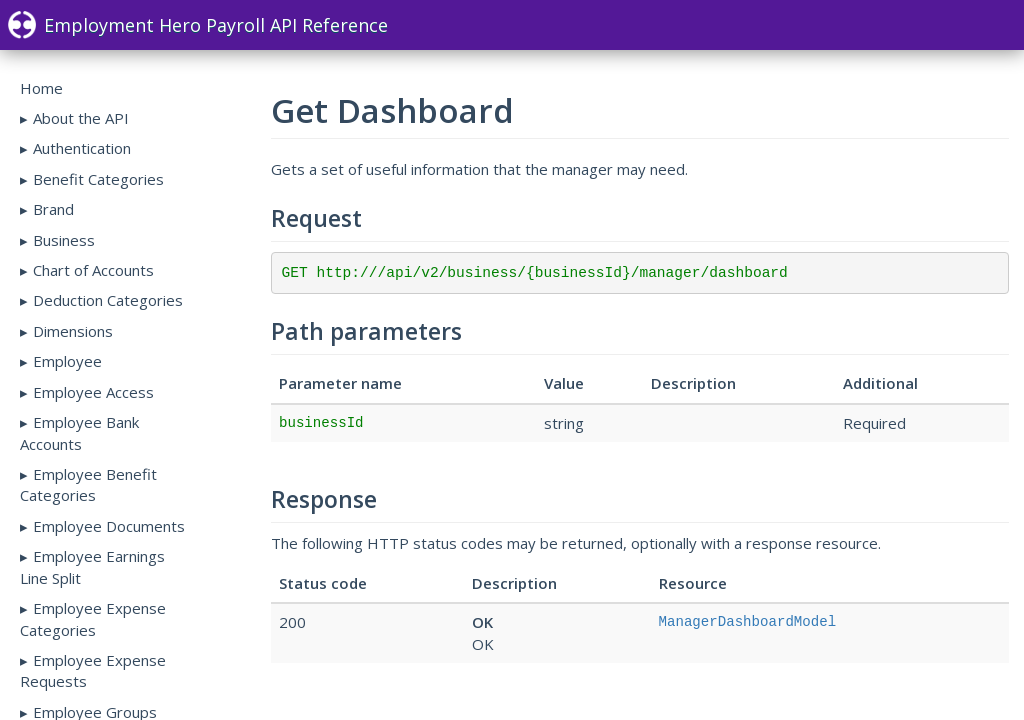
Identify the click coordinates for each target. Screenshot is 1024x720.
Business (64, 240)
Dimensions (73, 331)
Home (41, 88)
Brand (53, 209)
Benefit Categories (98, 179)
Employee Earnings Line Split (92, 566)
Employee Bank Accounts (79, 432)
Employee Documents (109, 526)
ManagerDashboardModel (748, 622)
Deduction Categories (108, 300)
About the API (81, 118)
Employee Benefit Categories (88, 484)
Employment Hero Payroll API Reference (198, 25)
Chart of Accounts (93, 270)
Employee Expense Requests (93, 670)
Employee (67, 361)
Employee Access (93, 392)
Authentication (82, 148)
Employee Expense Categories (93, 618)
